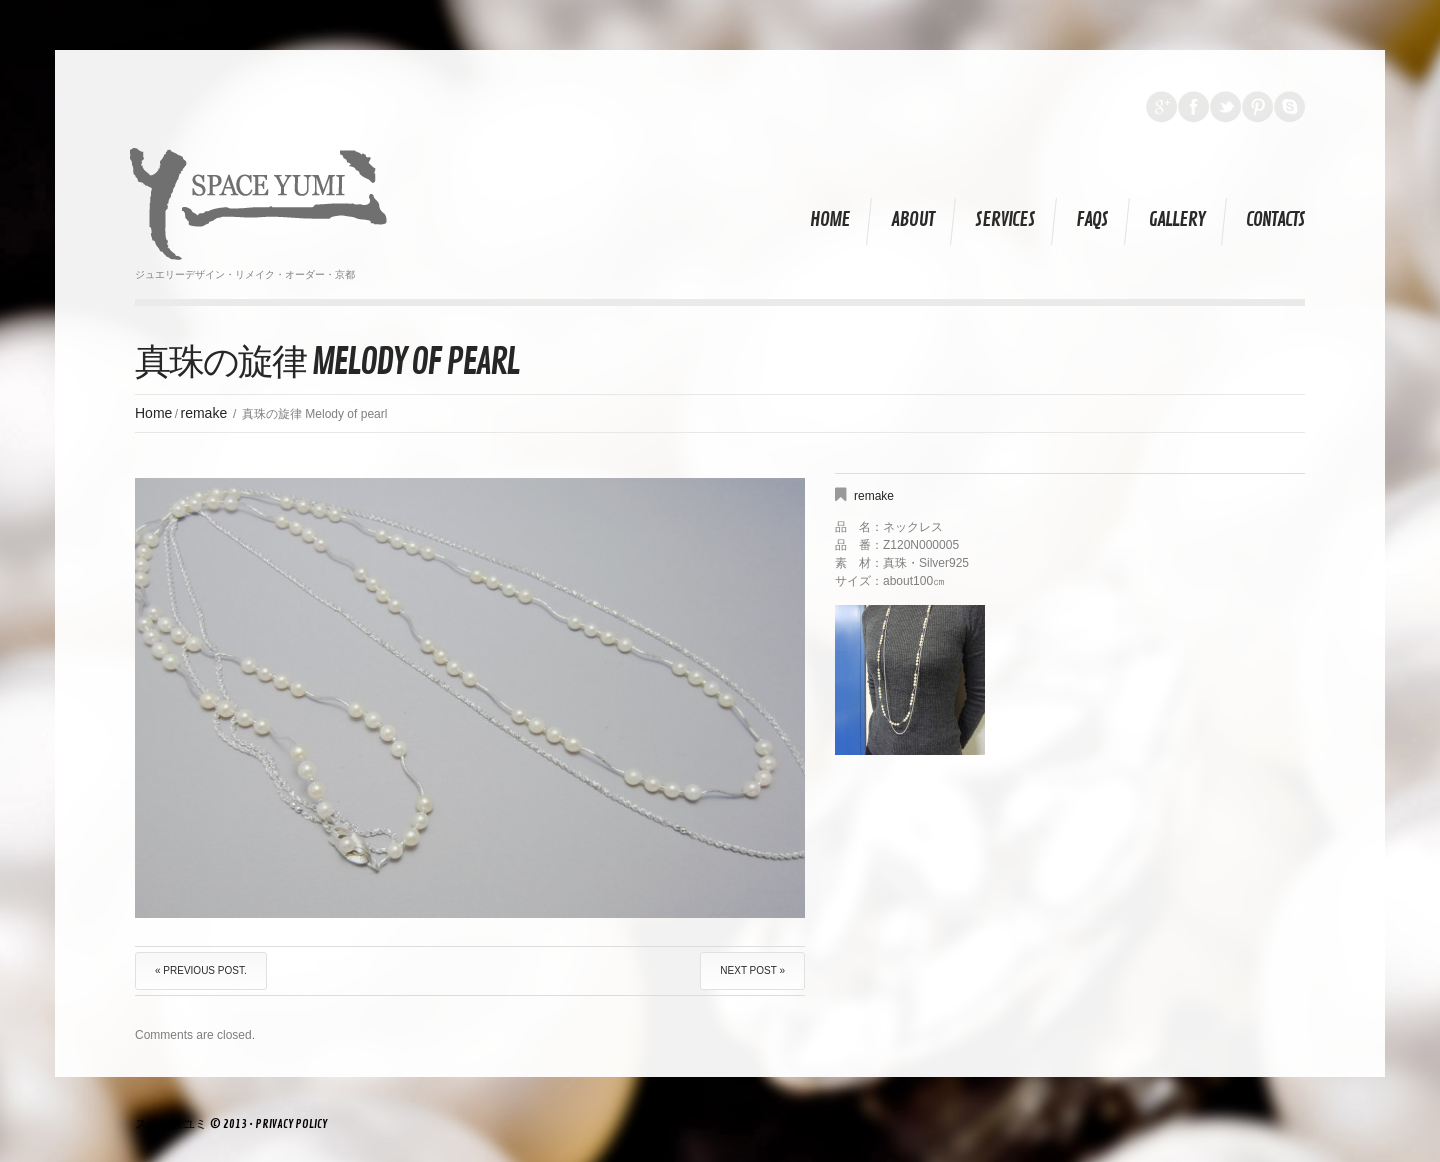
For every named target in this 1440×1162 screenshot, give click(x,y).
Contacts (1275, 219)
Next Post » (752, 970)
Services (1005, 219)
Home (830, 219)
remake (204, 413)
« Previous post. (201, 970)
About (912, 219)
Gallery (1177, 219)
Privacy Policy (291, 1124)
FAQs (1092, 219)
